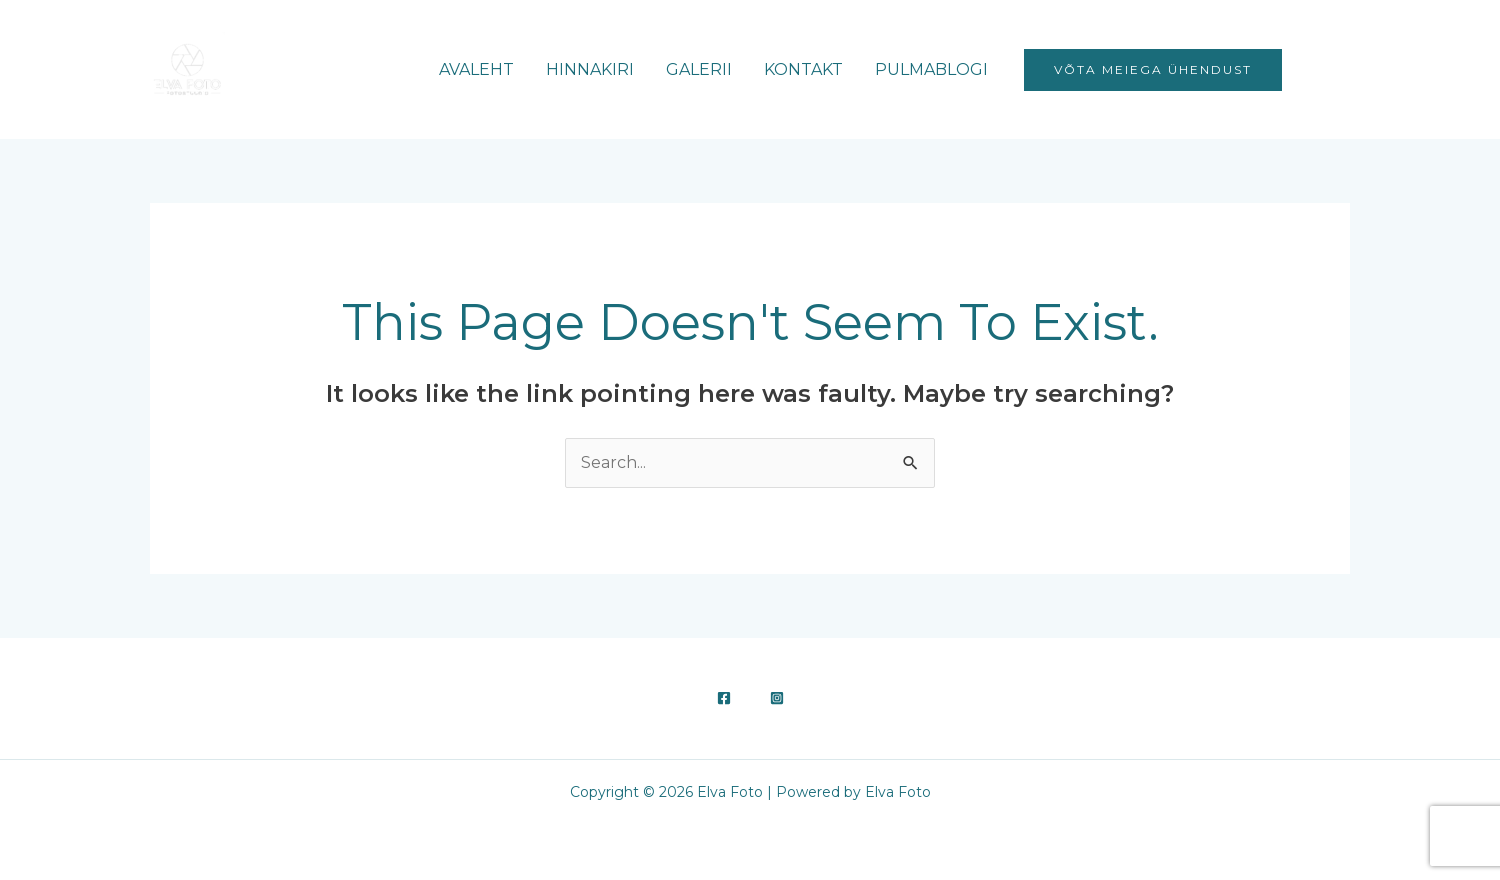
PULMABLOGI (931, 69)
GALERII (699, 69)
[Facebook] (1311, 70)
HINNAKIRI (590, 69)
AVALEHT (476, 69)
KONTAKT (803, 69)
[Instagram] (1341, 70)
